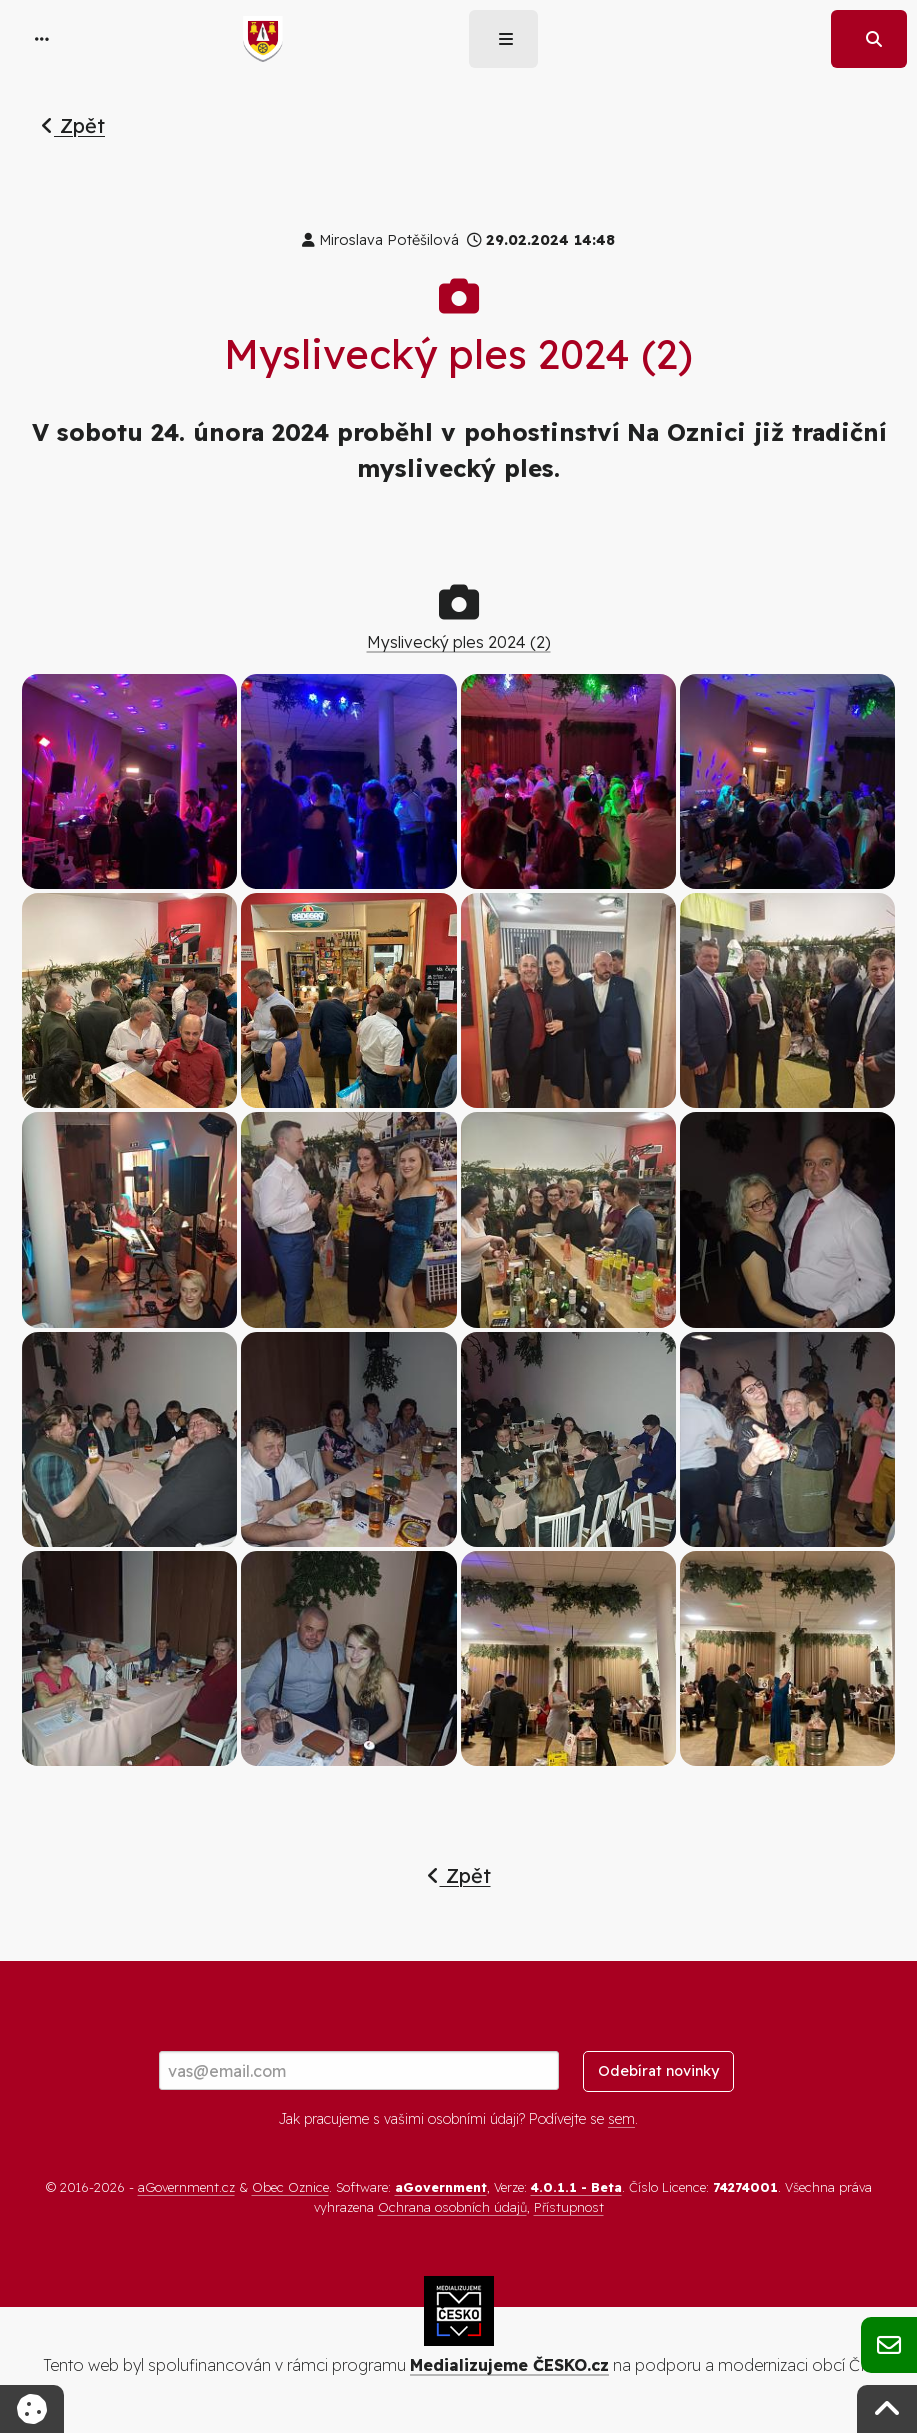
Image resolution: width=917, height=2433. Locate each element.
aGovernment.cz (186, 2187)
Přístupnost (569, 2207)
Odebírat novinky (658, 2071)
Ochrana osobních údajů (452, 2207)
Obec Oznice (290, 2187)
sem (621, 2119)
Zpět (73, 125)
